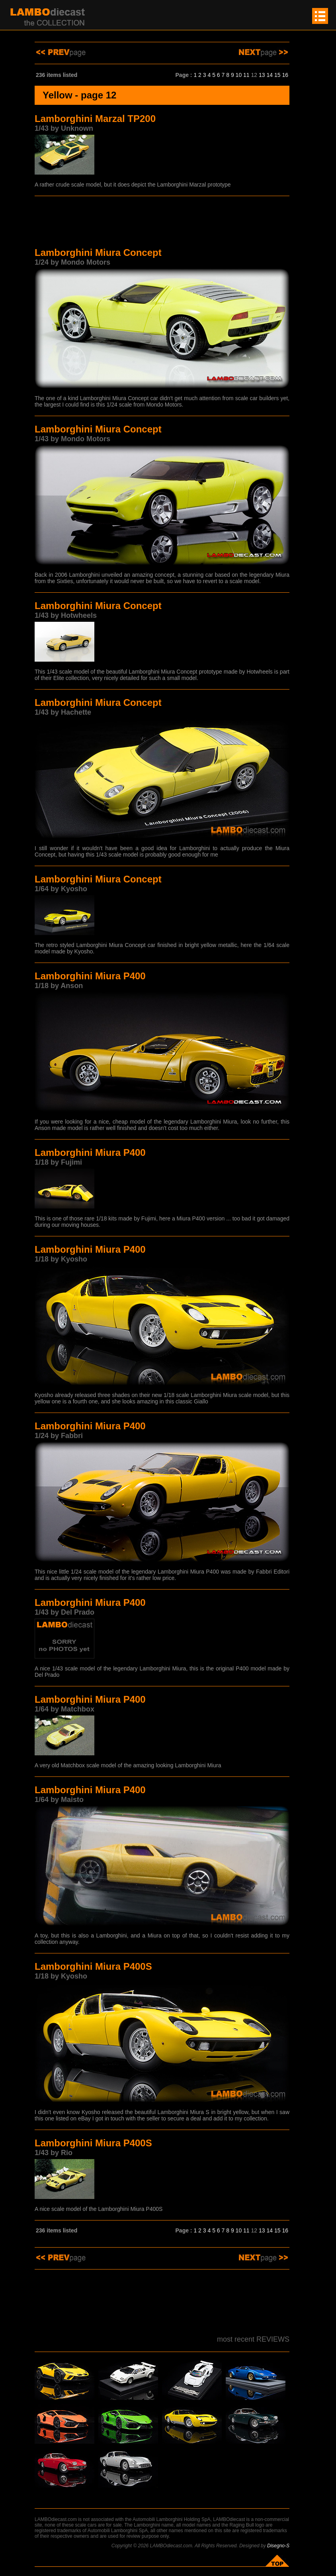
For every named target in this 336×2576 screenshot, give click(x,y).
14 (269, 75)
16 (285, 75)
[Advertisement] (162, 223)
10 (239, 75)
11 (246, 75)
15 (277, 75)
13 (262, 75)
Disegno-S (278, 2545)
